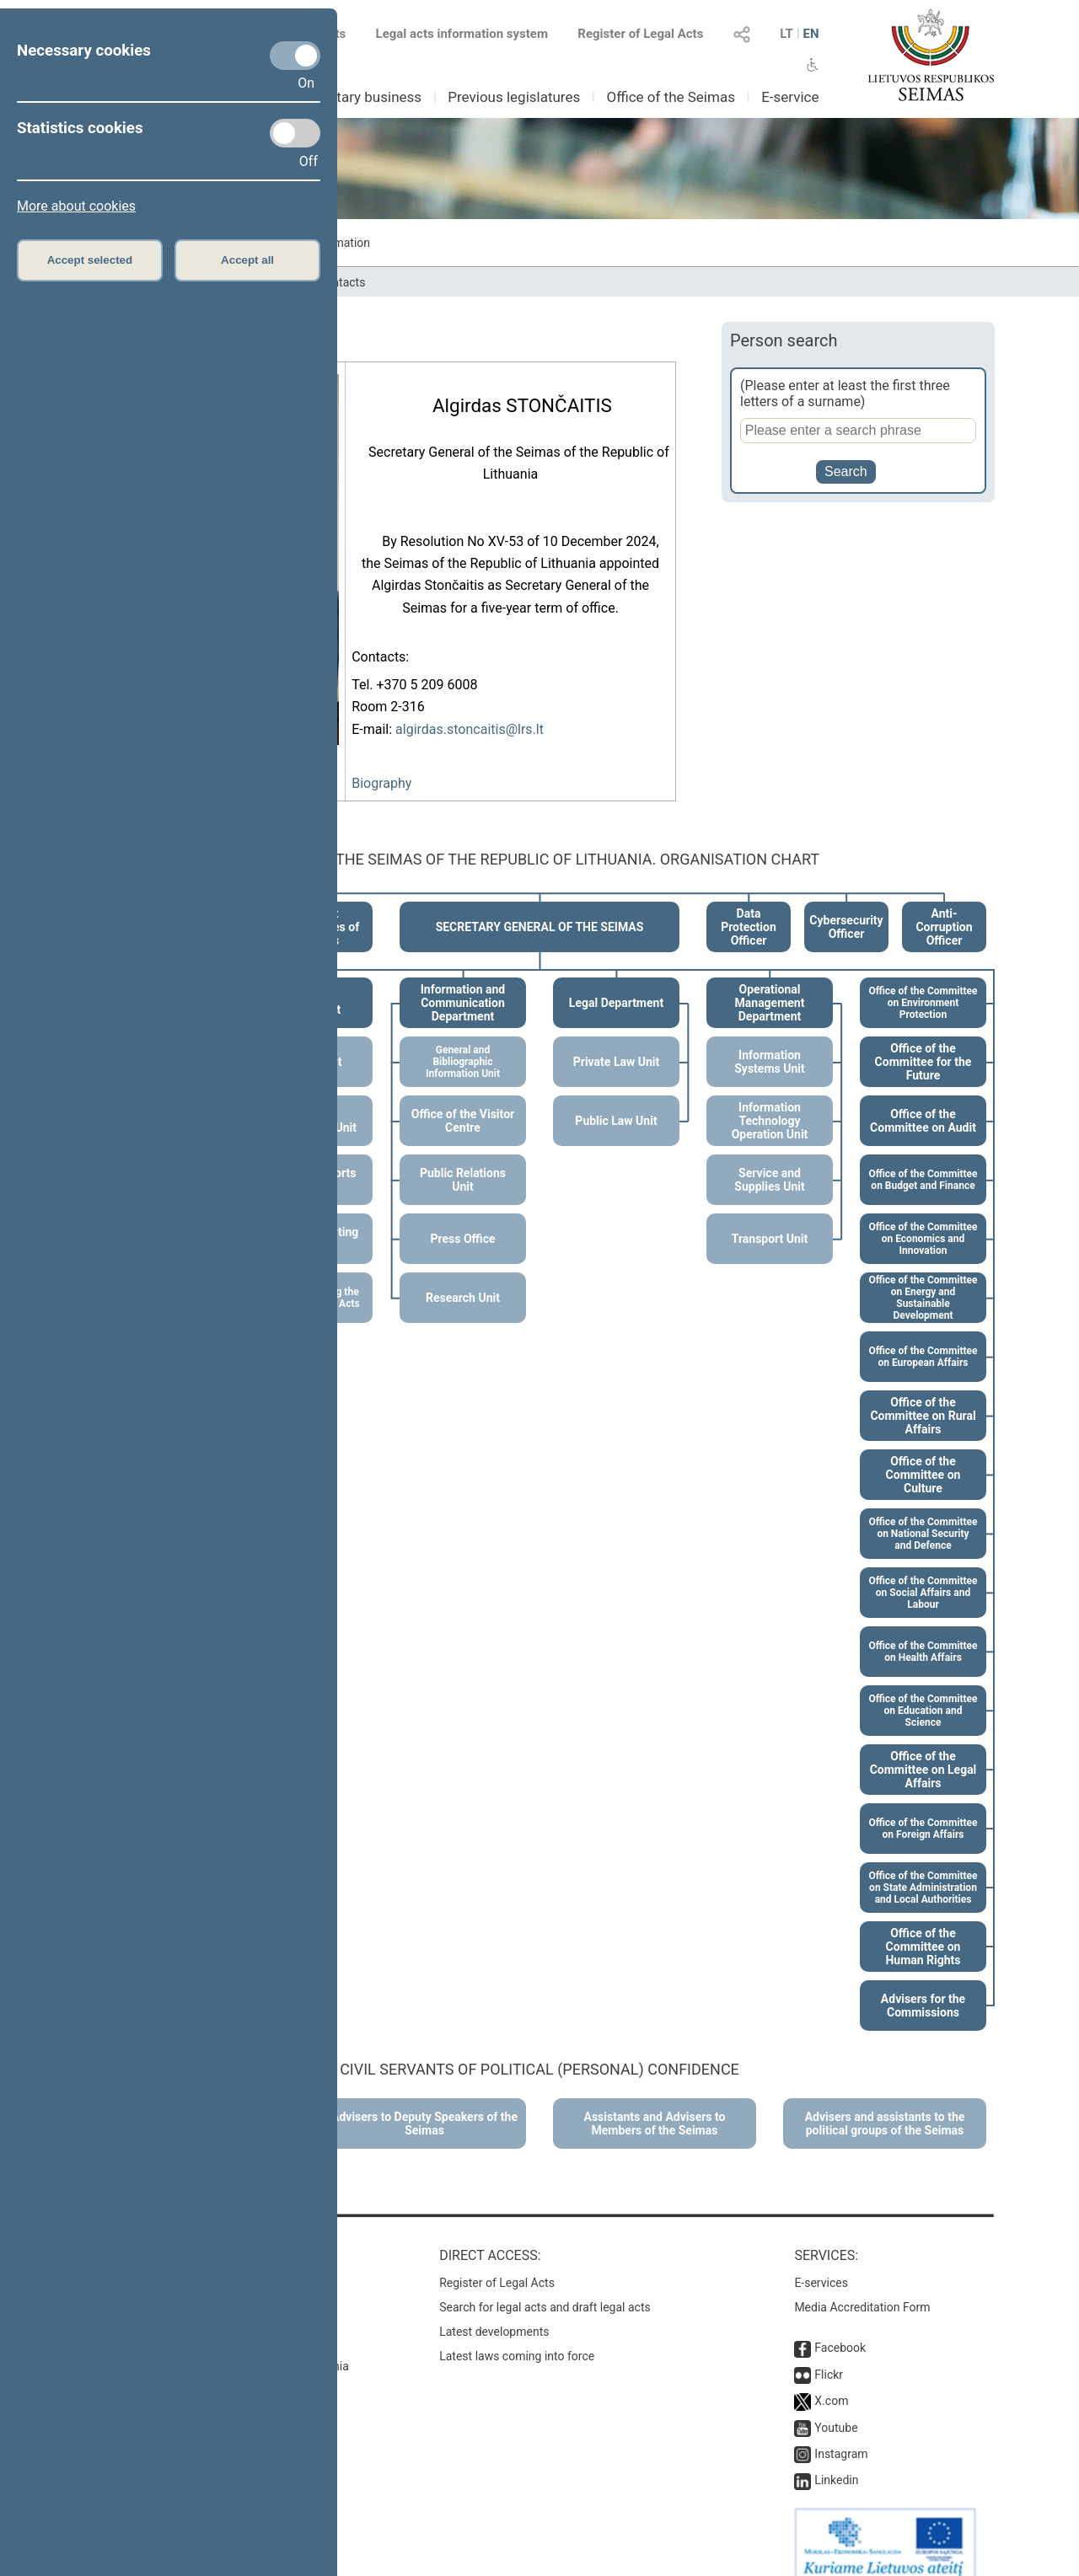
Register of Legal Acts (640, 33)
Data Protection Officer (748, 908)
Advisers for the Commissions (923, 1987)
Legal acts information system (462, 33)
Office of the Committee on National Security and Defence (922, 1515)
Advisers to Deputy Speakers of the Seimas (424, 2104)
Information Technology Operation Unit (770, 1102)
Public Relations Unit (463, 1161)
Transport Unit (770, 1220)
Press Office (463, 1220)
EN (811, 33)
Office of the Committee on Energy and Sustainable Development (922, 1279)
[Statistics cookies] (295, 133)
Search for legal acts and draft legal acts (545, 2288)
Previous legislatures (514, 96)
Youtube (835, 2409)
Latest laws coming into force (516, 2337)
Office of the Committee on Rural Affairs (922, 1397)
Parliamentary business (346, 96)
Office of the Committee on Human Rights (922, 1928)
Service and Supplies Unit (769, 1161)
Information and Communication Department (463, 984)
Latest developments (494, 2313)
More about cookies (76, 206)
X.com (831, 2382)
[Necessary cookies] (295, 55)
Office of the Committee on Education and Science (922, 1692)
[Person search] (858, 430)
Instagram (840, 2435)
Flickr (828, 2356)
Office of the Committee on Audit (923, 1102)
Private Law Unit (616, 1043)
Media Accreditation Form (862, 2288)
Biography (381, 778)
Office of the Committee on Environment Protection (922, 984)
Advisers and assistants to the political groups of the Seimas (885, 2104)
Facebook (840, 2329)
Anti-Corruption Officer (943, 908)
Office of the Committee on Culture (923, 1456)
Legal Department (616, 984)
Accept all (247, 260)
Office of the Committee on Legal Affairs (923, 1751)
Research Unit (463, 1279)
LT (786, 33)
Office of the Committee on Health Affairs (922, 1633)
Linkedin (836, 2461)
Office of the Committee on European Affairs (922, 1338)
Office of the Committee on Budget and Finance (922, 1161)
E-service (790, 96)
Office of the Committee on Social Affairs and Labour (922, 1574)
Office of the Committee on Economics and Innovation (922, 1220)
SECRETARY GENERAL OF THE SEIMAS (540, 908)
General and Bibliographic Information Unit (463, 1043)
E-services (821, 2264)
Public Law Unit (616, 1102)
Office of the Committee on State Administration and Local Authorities (922, 1869)
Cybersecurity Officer (846, 908)
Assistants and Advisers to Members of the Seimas (655, 2104)
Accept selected (90, 260)
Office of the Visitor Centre (462, 1102)
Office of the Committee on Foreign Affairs (922, 1810)
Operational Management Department (770, 984)
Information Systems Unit (769, 1043)
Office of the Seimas (670, 96)
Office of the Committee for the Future (923, 1043)
